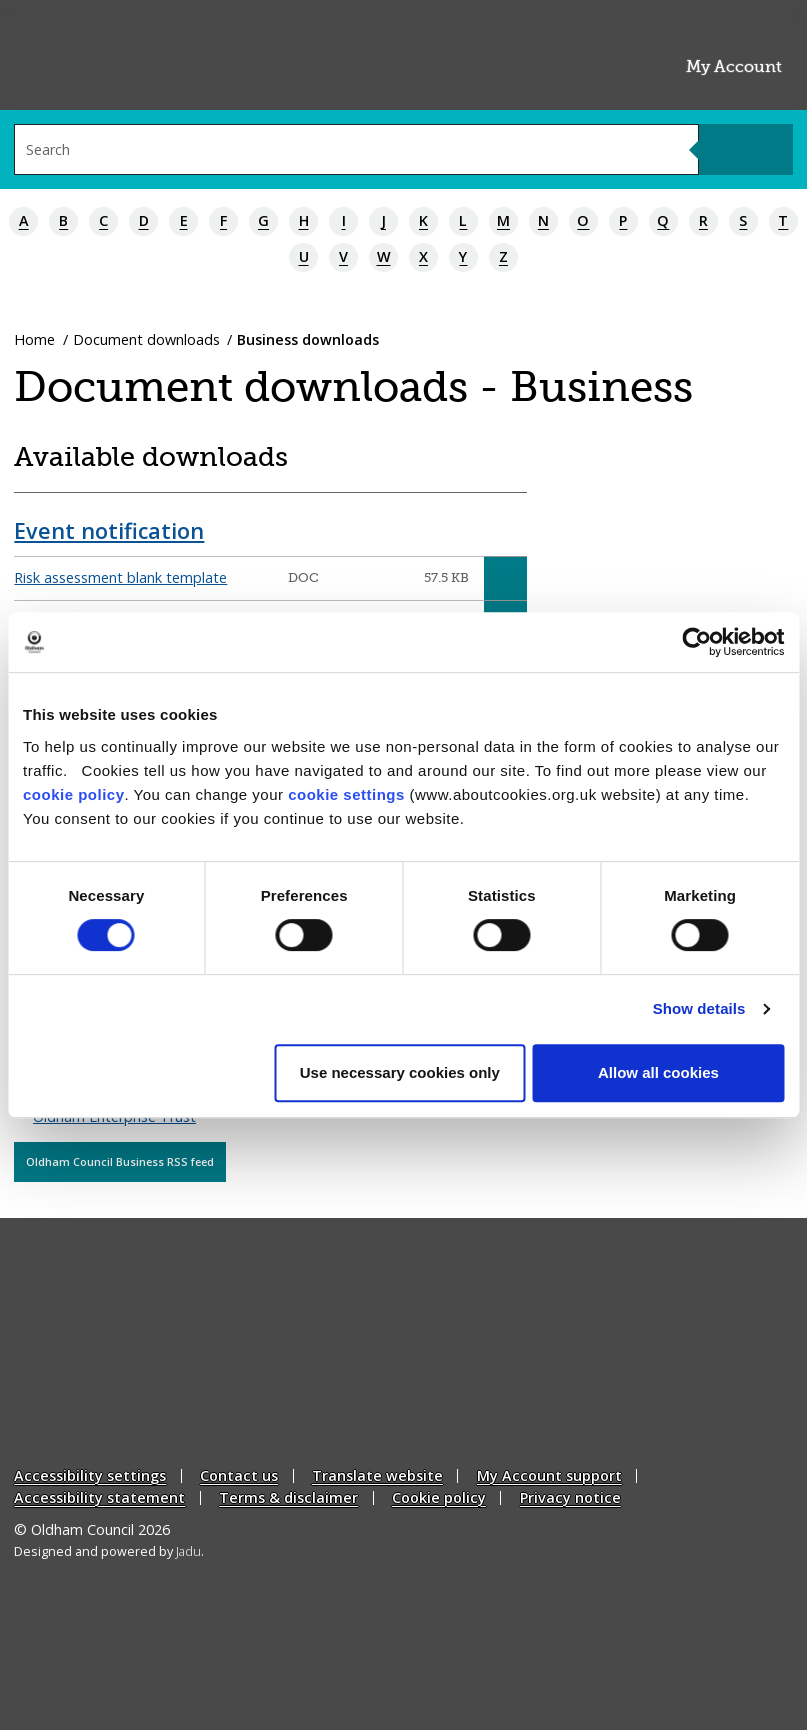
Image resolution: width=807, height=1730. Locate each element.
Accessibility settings (90, 1476)
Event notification (109, 530)
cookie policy (74, 794)
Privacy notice (570, 1497)
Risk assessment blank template (120, 577)
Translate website (377, 1476)
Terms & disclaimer (288, 1497)
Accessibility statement (99, 1497)
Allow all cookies (658, 1072)
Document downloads (146, 339)
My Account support (549, 1476)
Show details (699, 1008)
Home (34, 339)
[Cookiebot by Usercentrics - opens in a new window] (696, 642)
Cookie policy (439, 1497)
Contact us (239, 1476)
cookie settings (346, 794)
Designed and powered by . (109, 1551)
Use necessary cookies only (400, 1072)
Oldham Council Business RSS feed (120, 1161)
